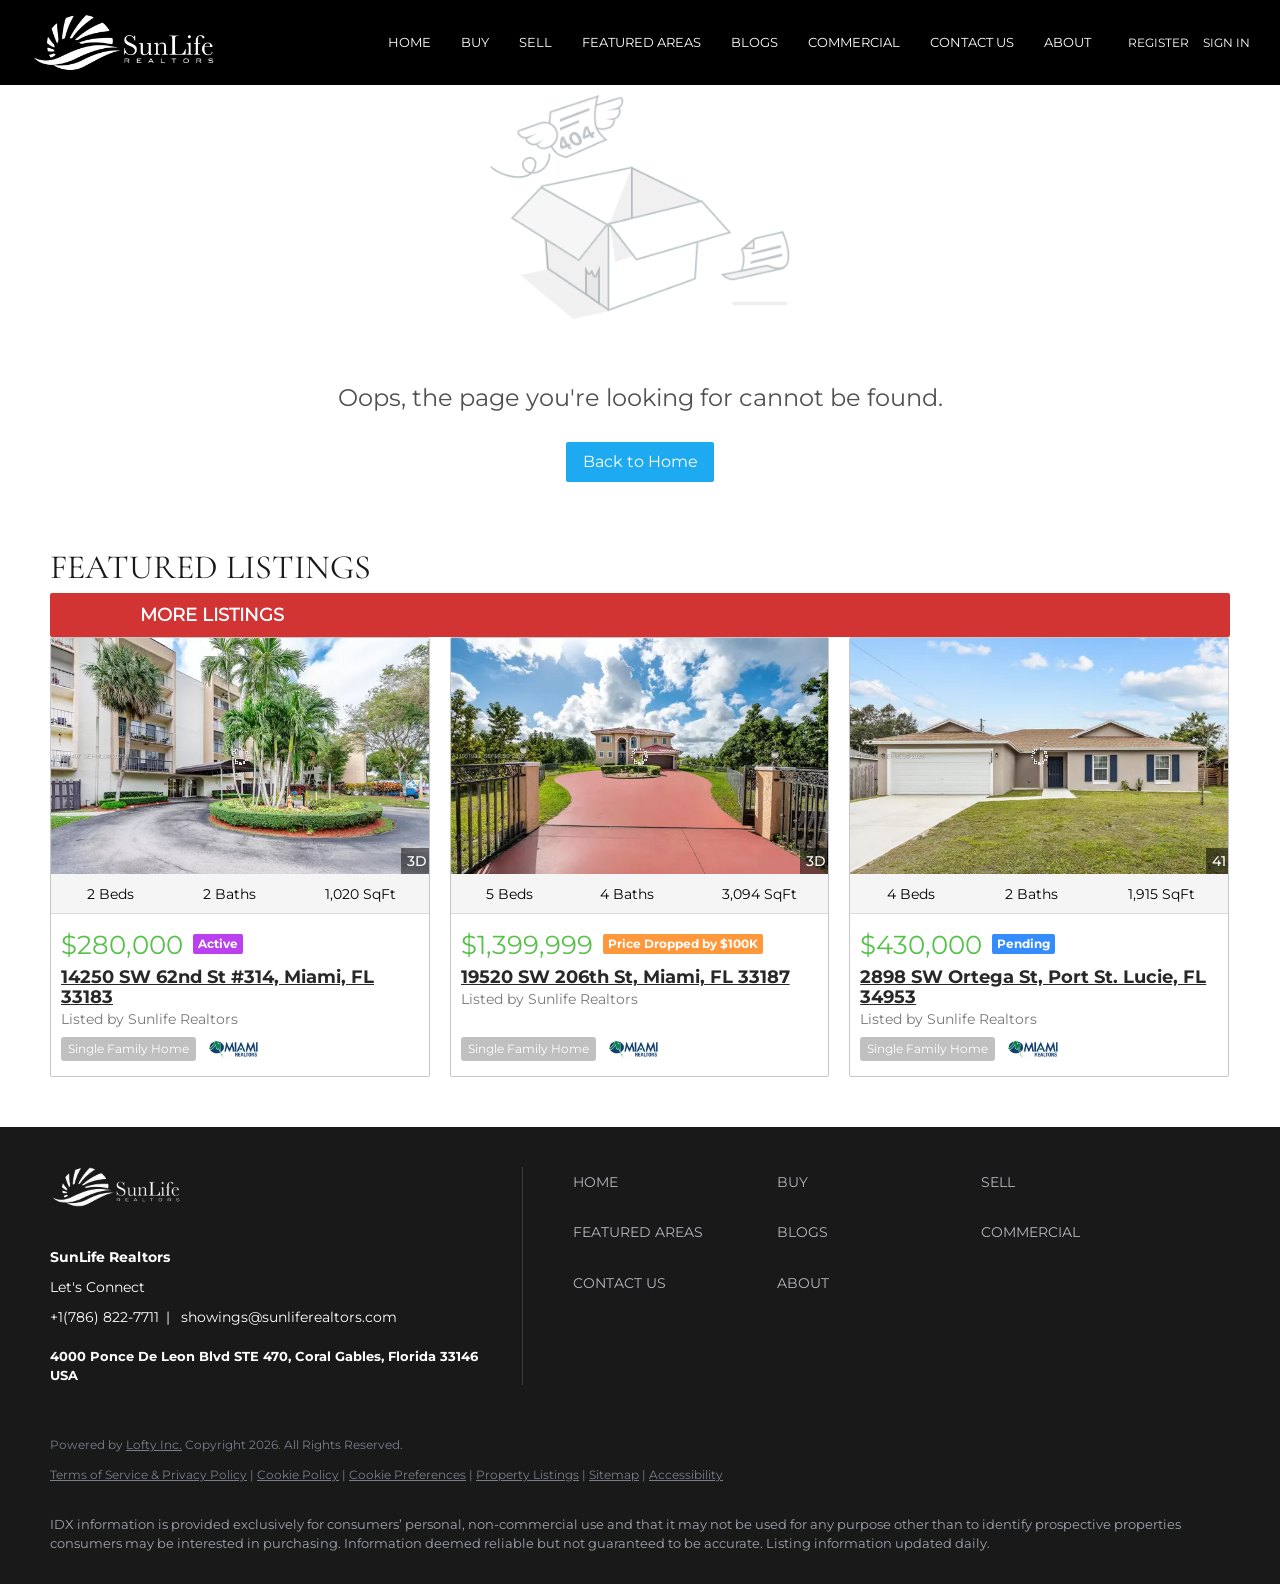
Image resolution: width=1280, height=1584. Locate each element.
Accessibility (686, 1474)
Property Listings (527, 1474)
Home (409, 42)
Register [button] (1158, 42)
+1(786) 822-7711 (104, 1317)
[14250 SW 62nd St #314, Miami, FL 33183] (240, 756)
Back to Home (640, 461)
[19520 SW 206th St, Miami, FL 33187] (640, 756)
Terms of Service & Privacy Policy (148, 1474)
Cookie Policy (298, 1474)
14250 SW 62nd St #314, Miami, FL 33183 (217, 987)
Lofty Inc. (154, 1444)
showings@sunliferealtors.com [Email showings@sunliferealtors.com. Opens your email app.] (289, 1317)
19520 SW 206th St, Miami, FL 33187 (625, 977)
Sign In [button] (1226, 42)
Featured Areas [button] (641, 42)
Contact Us (972, 42)
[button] (670, 1182)
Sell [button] (535, 42)
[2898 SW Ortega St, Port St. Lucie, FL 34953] (1039, 756)
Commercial (854, 42)
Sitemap (614, 1474)
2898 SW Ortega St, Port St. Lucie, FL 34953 (1033, 987)
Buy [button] (475, 42)
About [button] (1067, 42)
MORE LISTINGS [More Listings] (212, 615)
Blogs (754, 42)
